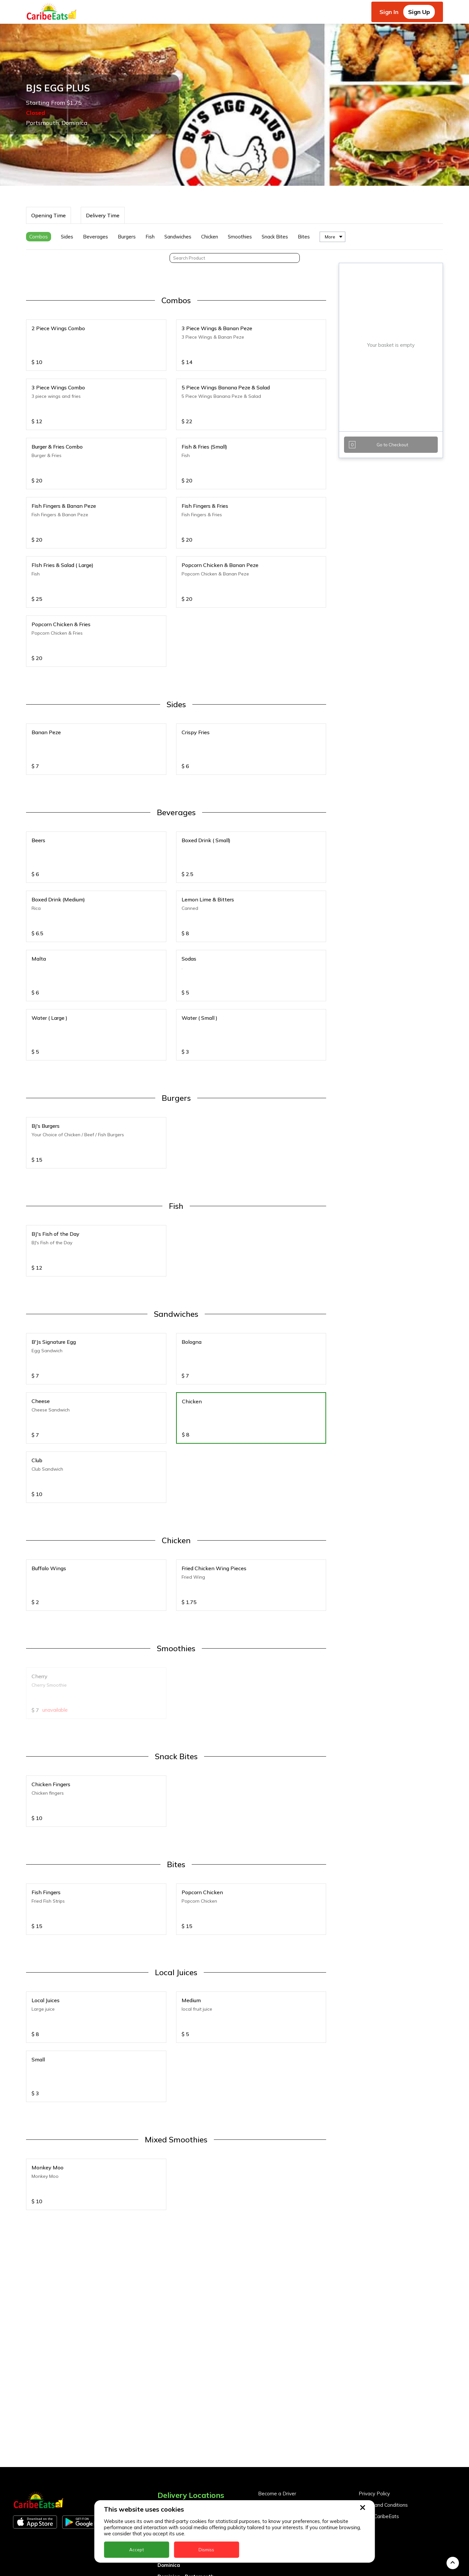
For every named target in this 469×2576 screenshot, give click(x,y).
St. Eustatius (173, 2565)
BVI (162, 2440)
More (330, 146)
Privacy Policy (374, 2403)
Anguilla (167, 2417)
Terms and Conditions (383, 2414)
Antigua (167, 2429)
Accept (136, 2549)
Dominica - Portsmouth (186, 2486)
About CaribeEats (379, 2425)
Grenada (168, 2497)
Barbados (170, 2451)
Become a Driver (277, 2403)
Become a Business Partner (290, 2414)
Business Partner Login (284, 2425)
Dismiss (206, 2549)
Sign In (388, 12)
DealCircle (170, 2463)
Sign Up (419, 12)
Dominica (169, 2474)
